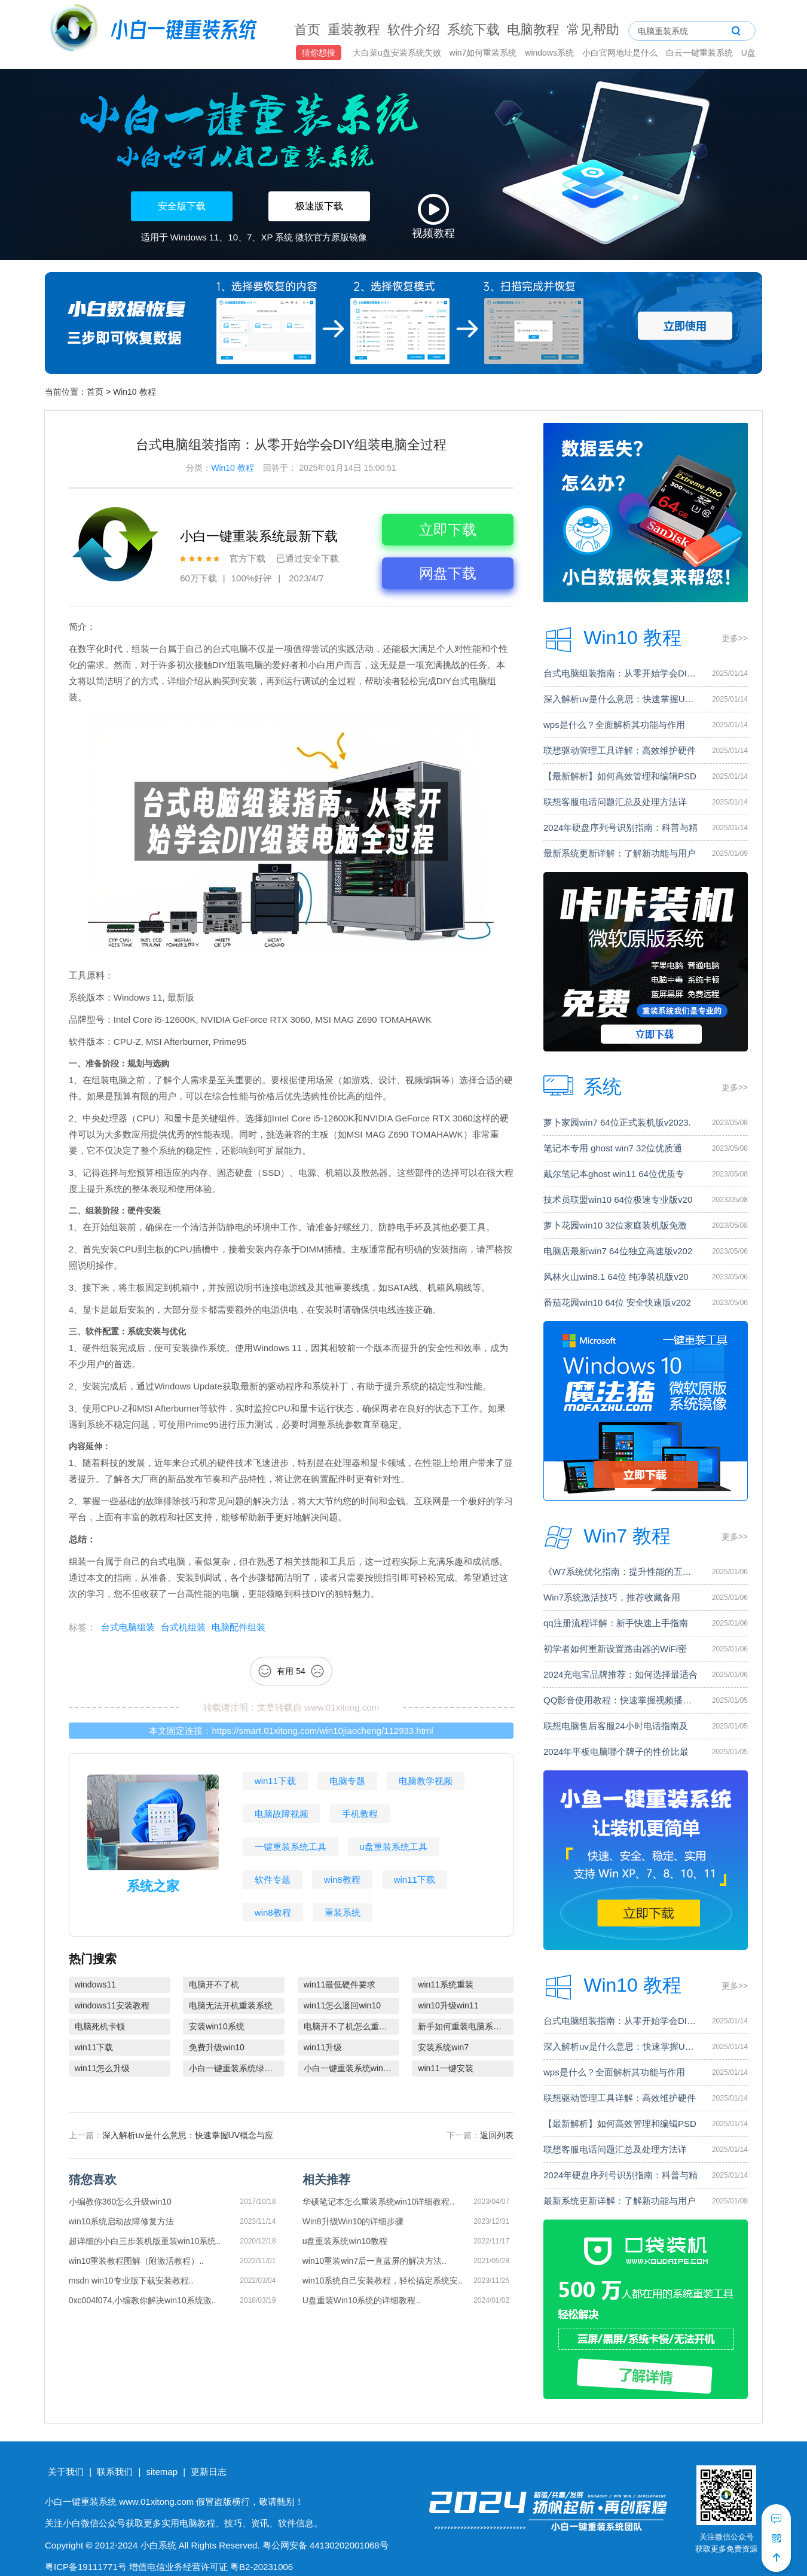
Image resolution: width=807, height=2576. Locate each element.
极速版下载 (319, 206)
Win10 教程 (134, 392)
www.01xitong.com (341, 1707)
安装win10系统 (216, 2026)
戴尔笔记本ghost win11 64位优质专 (613, 1174)
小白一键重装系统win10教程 (351, 2068)
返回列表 (496, 2135)
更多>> (735, 638)
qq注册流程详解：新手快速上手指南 (615, 1623)
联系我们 (115, 2472)
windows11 (95, 1984)
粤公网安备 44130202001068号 (325, 2545)
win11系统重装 (445, 1984)
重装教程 (354, 29)
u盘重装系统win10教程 (344, 2241)
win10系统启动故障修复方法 (122, 2221)
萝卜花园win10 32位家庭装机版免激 (615, 1225)
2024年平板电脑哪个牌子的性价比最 (616, 1751)
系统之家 (153, 1886)
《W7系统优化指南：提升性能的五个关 (621, 1571)
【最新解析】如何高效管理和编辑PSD (619, 776)
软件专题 (273, 1879)
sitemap (162, 2472)
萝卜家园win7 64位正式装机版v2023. (617, 1122)
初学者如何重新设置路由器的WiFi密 (615, 1649)
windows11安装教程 (112, 2005)
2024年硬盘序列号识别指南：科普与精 (620, 827)
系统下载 (473, 29)
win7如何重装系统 (484, 52)
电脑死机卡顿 (100, 2026)
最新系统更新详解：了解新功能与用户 (619, 853)
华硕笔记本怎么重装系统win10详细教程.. (378, 2201)
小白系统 (158, 2545)
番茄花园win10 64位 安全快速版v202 (617, 1302)
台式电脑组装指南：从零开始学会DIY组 (621, 673)
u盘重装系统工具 (393, 1847)
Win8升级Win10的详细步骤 (353, 2221)
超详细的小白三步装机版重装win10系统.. (145, 2241)
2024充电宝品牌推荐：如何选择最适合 (620, 1674)
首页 (307, 29)
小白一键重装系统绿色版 (235, 2068)
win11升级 (323, 2047)
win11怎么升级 (102, 2068)
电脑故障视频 (281, 1814)
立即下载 (447, 530)
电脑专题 (347, 1781)
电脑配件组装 (238, 1627)
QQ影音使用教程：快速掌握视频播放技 (621, 1700)
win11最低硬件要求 (340, 1984)
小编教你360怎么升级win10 (120, 2201)
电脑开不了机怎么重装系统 (351, 2026)
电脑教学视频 (426, 1781)
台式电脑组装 (128, 1627)
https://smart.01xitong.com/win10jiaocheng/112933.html (322, 1731)
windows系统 (550, 52)
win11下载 (275, 1781)
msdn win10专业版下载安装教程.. (131, 2280)
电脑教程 (533, 29)
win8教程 (342, 1879)
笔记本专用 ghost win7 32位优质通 (612, 1148)
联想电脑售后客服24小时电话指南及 (615, 1726)
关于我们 (66, 2472)
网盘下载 (447, 573)
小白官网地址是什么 (621, 52)
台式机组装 (183, 1627)
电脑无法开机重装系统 (231, 2005)
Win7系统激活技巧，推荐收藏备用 (611, 1597)
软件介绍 (413, 29)
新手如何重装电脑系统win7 (465, 2026)
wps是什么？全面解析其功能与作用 (614, 725)
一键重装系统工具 (290, 1847)
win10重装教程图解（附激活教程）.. (136, 2261)
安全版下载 (182, 206)
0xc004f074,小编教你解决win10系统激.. (142, 2300)
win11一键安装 (445, 2068)
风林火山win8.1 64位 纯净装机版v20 (616, 1277)
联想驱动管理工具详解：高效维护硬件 (619, 750)
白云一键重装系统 (700, 52)
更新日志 (209, 2472)
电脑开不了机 (214, 1984)
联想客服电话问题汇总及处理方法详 (615, 802)
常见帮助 (593, 29)
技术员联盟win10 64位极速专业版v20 (617, 1199)
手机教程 (360, 1814)
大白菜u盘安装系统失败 (398, 52)
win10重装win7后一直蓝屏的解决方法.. (374, 2261)
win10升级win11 (448, 2005)
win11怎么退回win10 (342, 2005)
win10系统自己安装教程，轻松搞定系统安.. (382, 2280)
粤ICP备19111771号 (86, 2567)
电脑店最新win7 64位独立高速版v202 (617, 1251)
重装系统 (342, 1912)
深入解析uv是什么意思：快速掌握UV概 (621, 699)
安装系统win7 (443, 2047)
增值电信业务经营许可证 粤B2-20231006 (211, 2567)
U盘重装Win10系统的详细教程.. (361, 2300)
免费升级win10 (216, 2047)
